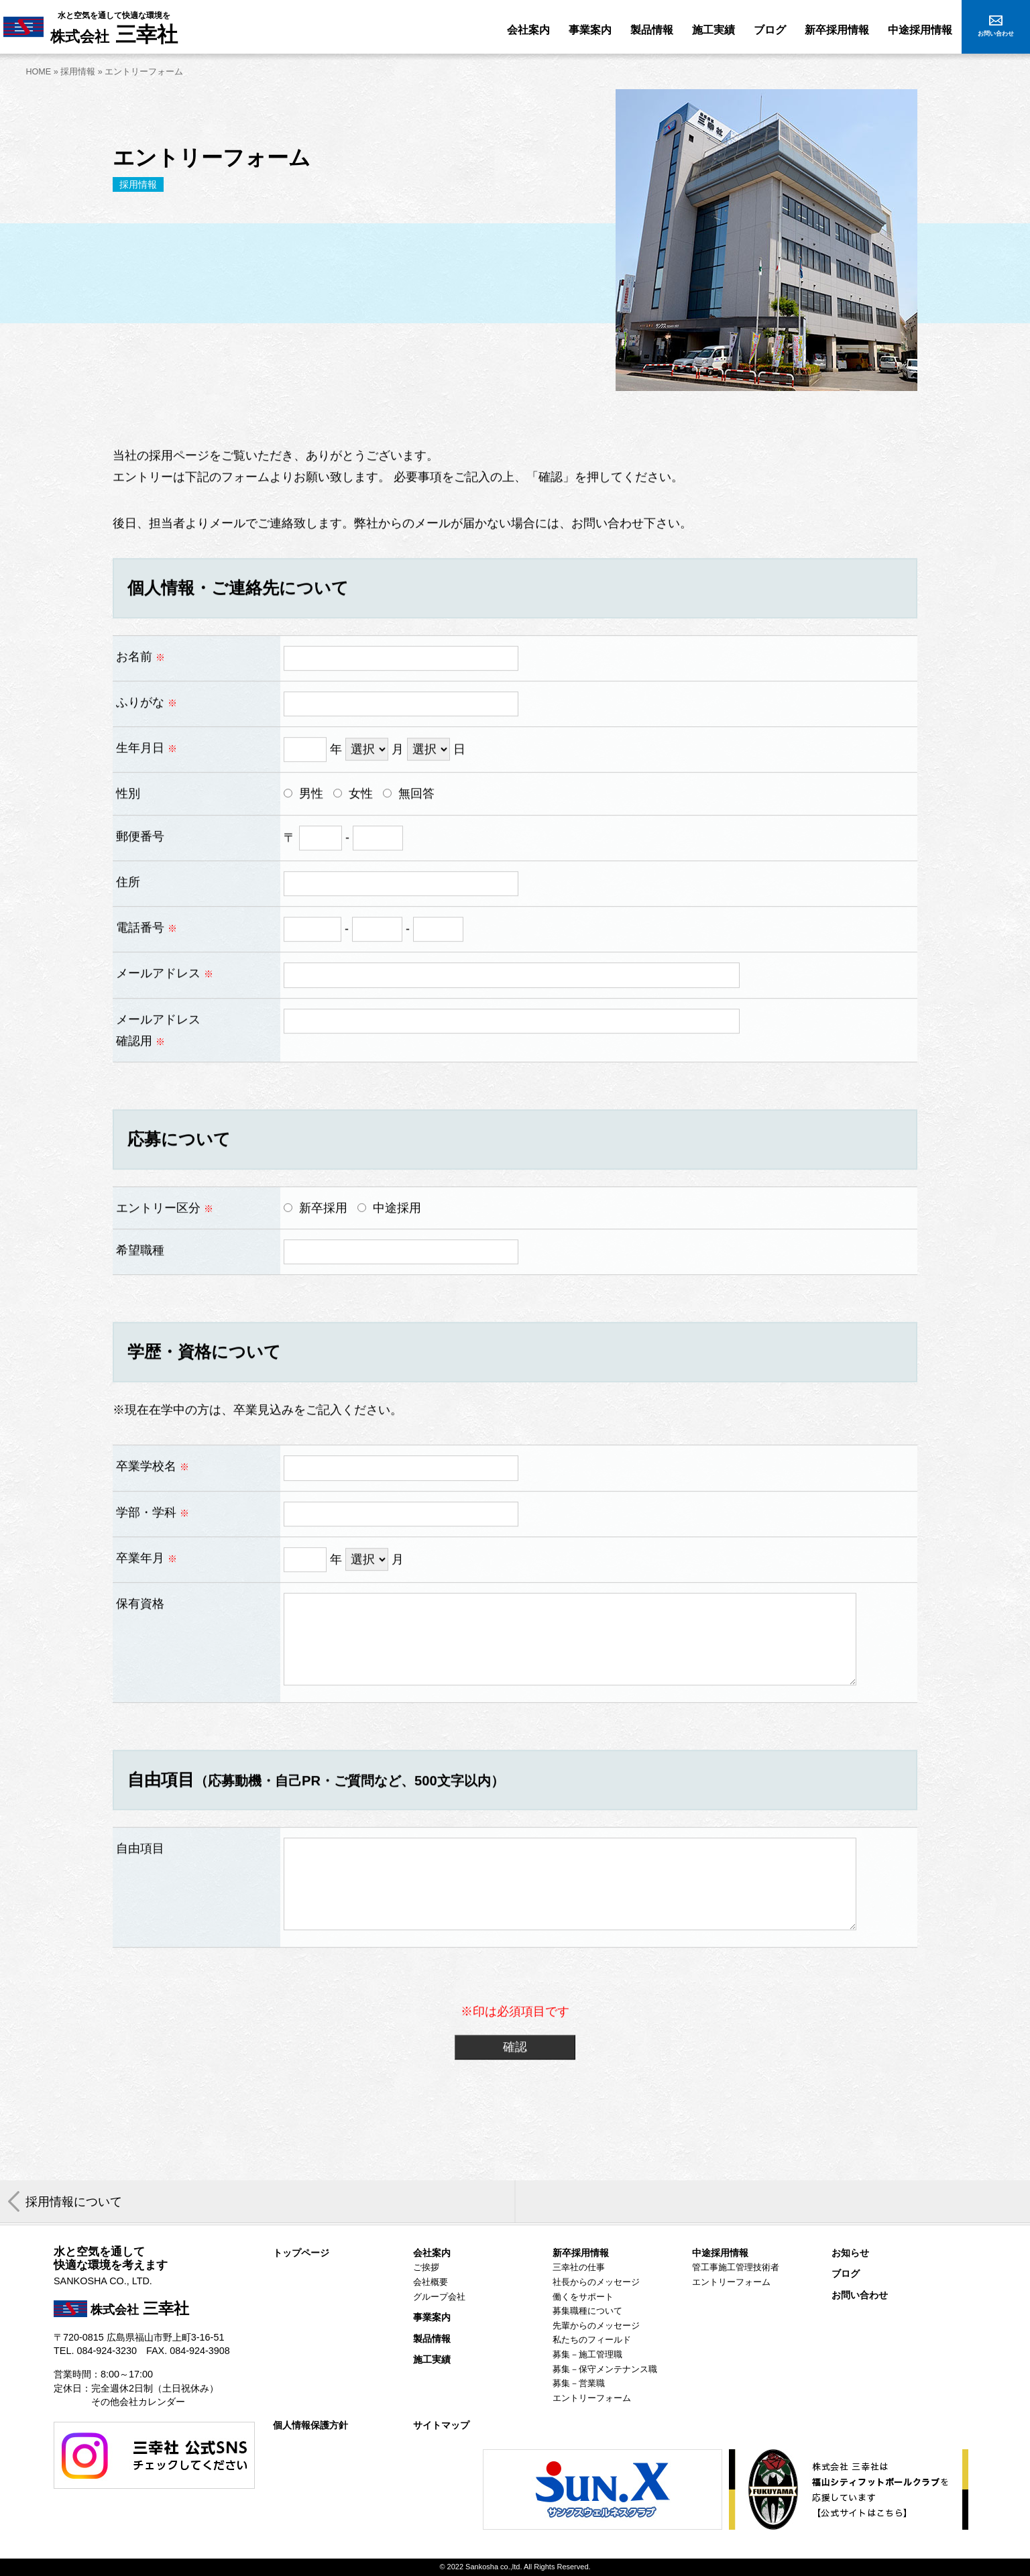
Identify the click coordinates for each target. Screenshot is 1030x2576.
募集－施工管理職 (587, 2354)
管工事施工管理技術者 (735, 2267)
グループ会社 (439, 2297)
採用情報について (73, 2201)
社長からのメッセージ (596, 2282)
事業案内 (432, 2317)
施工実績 (432, 2360)
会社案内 (432, 2253)
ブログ (846, 2274)
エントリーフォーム (592, 2398)
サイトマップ (441, 2425)
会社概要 (430, 2282)
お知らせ (850, 2253)
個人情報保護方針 (310, 2425)
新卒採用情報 (581, 2253)
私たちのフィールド (592, 2340)
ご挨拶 (426, 2267)
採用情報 (77, 71)
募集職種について (587, 2311)
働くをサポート (583, 2297)
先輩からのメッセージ (596, 2326)
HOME (38, 71)
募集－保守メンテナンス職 (605, 2369)
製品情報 (432, 2339)
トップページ (301, 2253)
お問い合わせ (860, 2295)
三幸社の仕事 (579, 2267)
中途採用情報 (720, 2253)
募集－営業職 (579, 2383)
